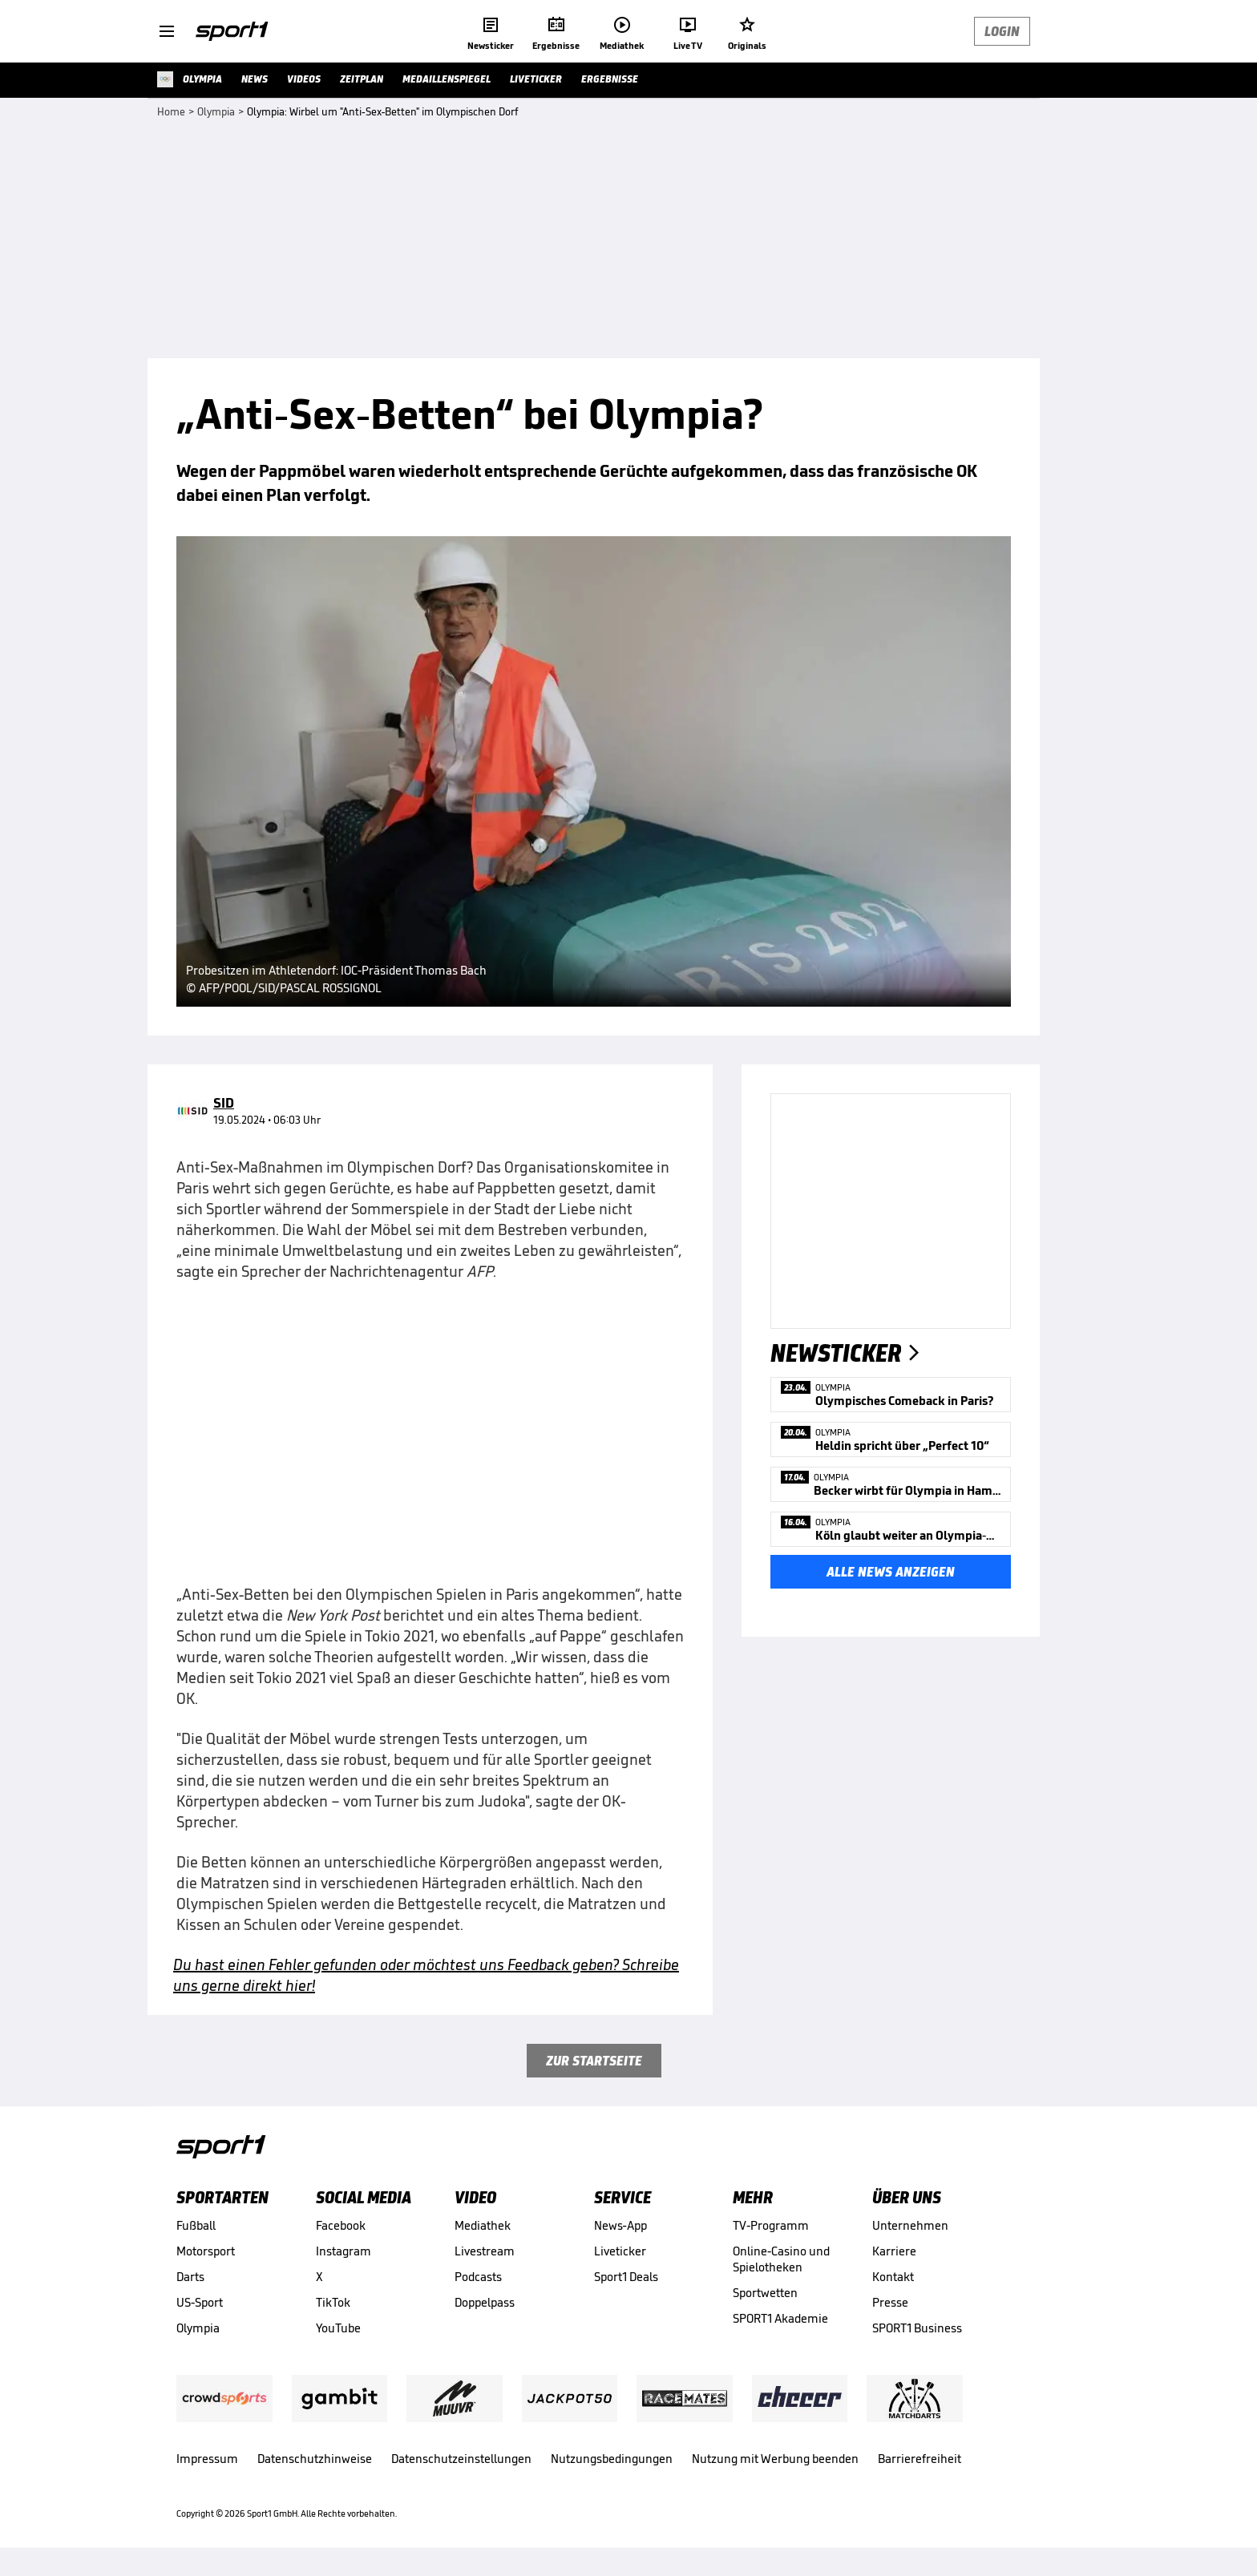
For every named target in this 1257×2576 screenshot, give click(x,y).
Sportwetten (765, 2292)
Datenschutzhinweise (314, 2458)
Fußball (196, 2225)
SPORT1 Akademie (780, 2318)
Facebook (341, 2225)
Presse (890, 2302)
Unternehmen (910, 2225)
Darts (190, 2276)
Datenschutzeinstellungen (461, 2458)
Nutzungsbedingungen (612, 2458)
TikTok (333, 2302)
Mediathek (483, 2225)
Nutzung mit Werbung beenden (775, 2458)
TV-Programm (771, 2225)
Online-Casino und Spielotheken (781, 2259)
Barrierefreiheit (919, 2458)
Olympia (198, 2328)
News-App (620, 2225)
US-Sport (199, 2302)
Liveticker (620, 2251)
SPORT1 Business (917, 2328)
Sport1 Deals (626, 2276)
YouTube (338, 2328)
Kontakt (893, 2276)
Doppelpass (485, 2302)
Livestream (485, 2251)
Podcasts (478, 2276)
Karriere (894, 2251)
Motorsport (205, 2251)
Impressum (207, 2458)
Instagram (343, 2251)
